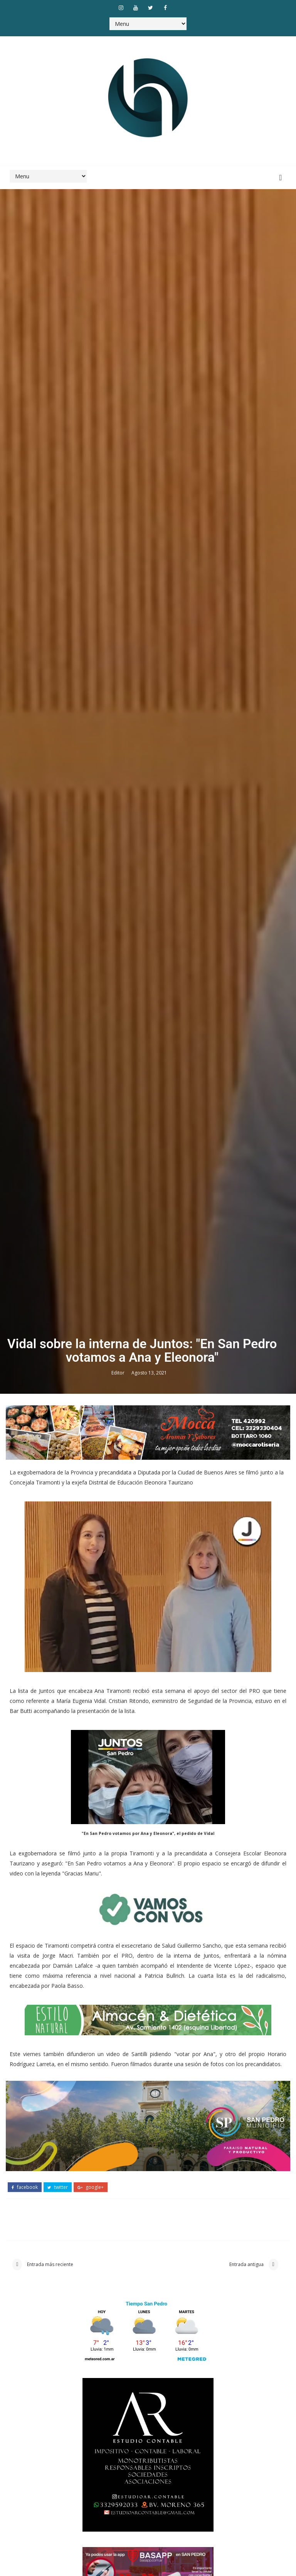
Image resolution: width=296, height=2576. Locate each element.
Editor (118, 1711)
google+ (90, 2527)
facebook (25, 2527)
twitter (57, 2527)
